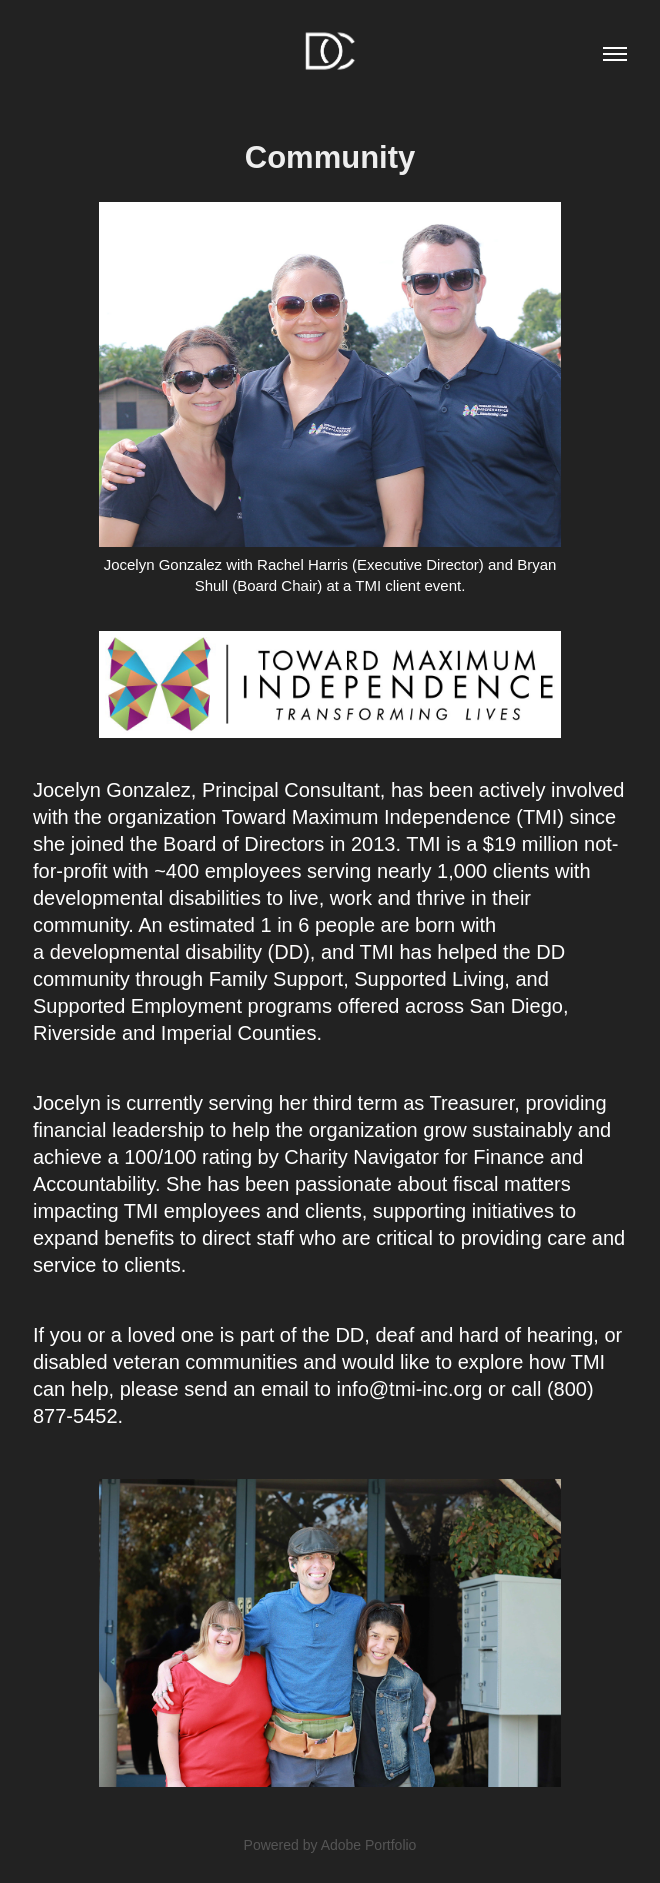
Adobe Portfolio (369, 1845)
